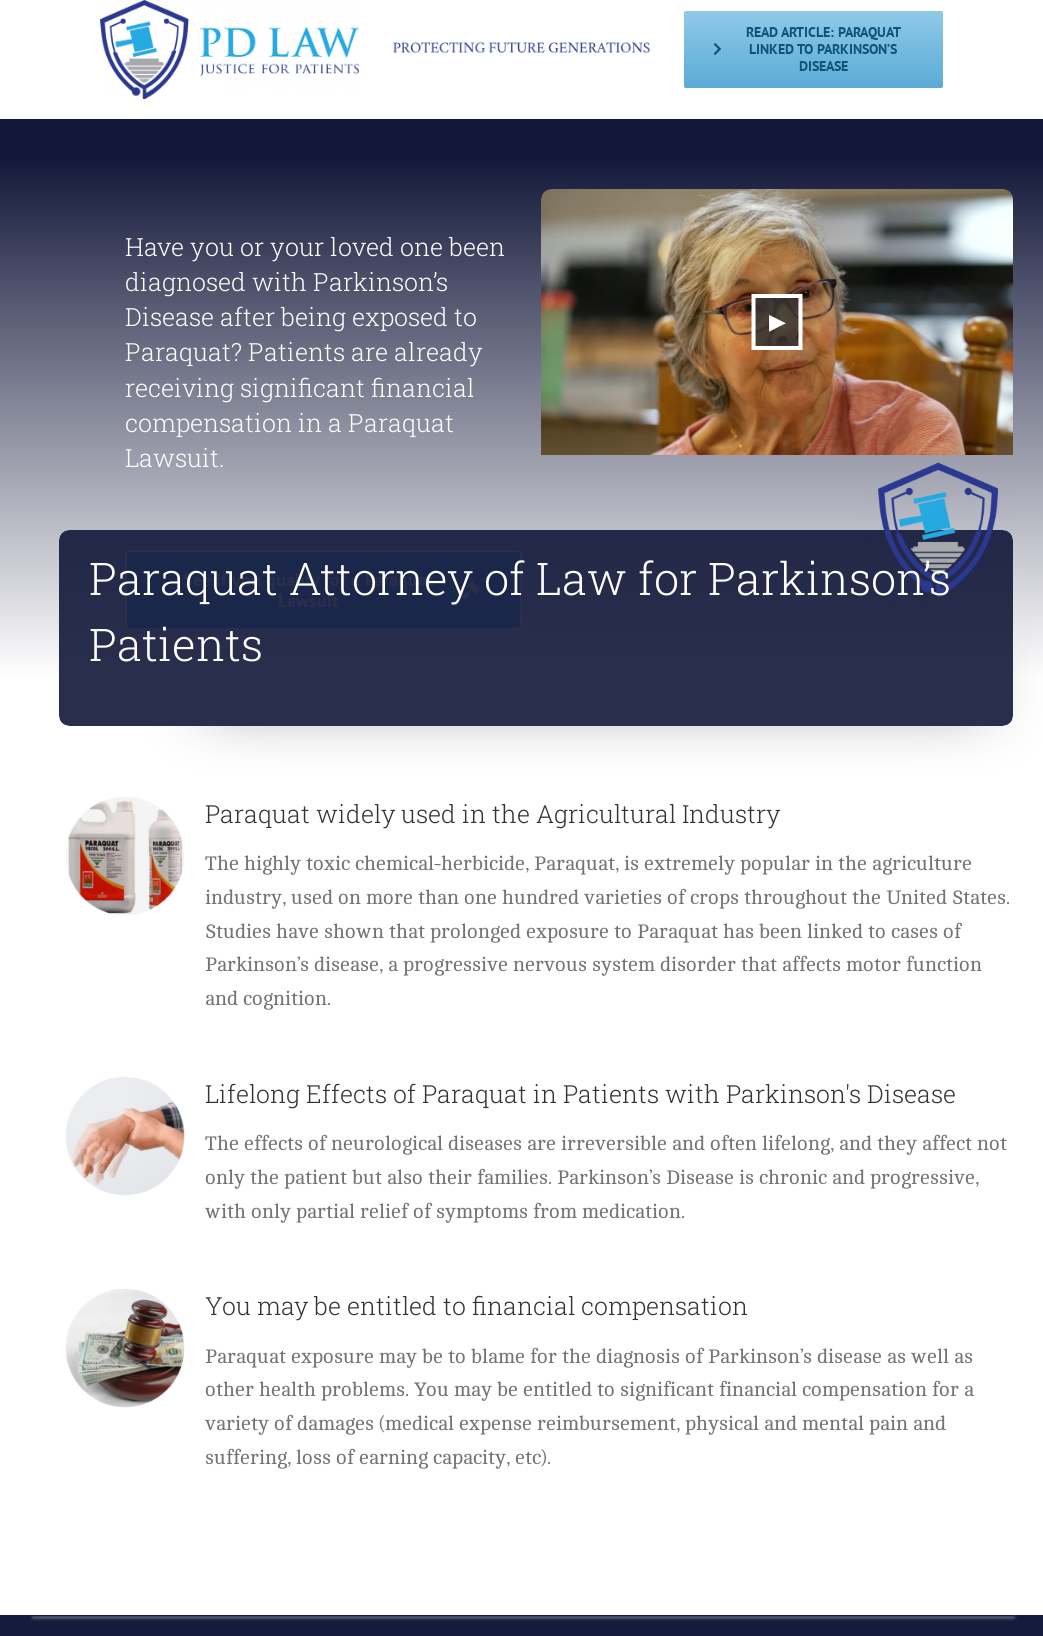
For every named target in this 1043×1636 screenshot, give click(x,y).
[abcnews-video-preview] (777, 196)
